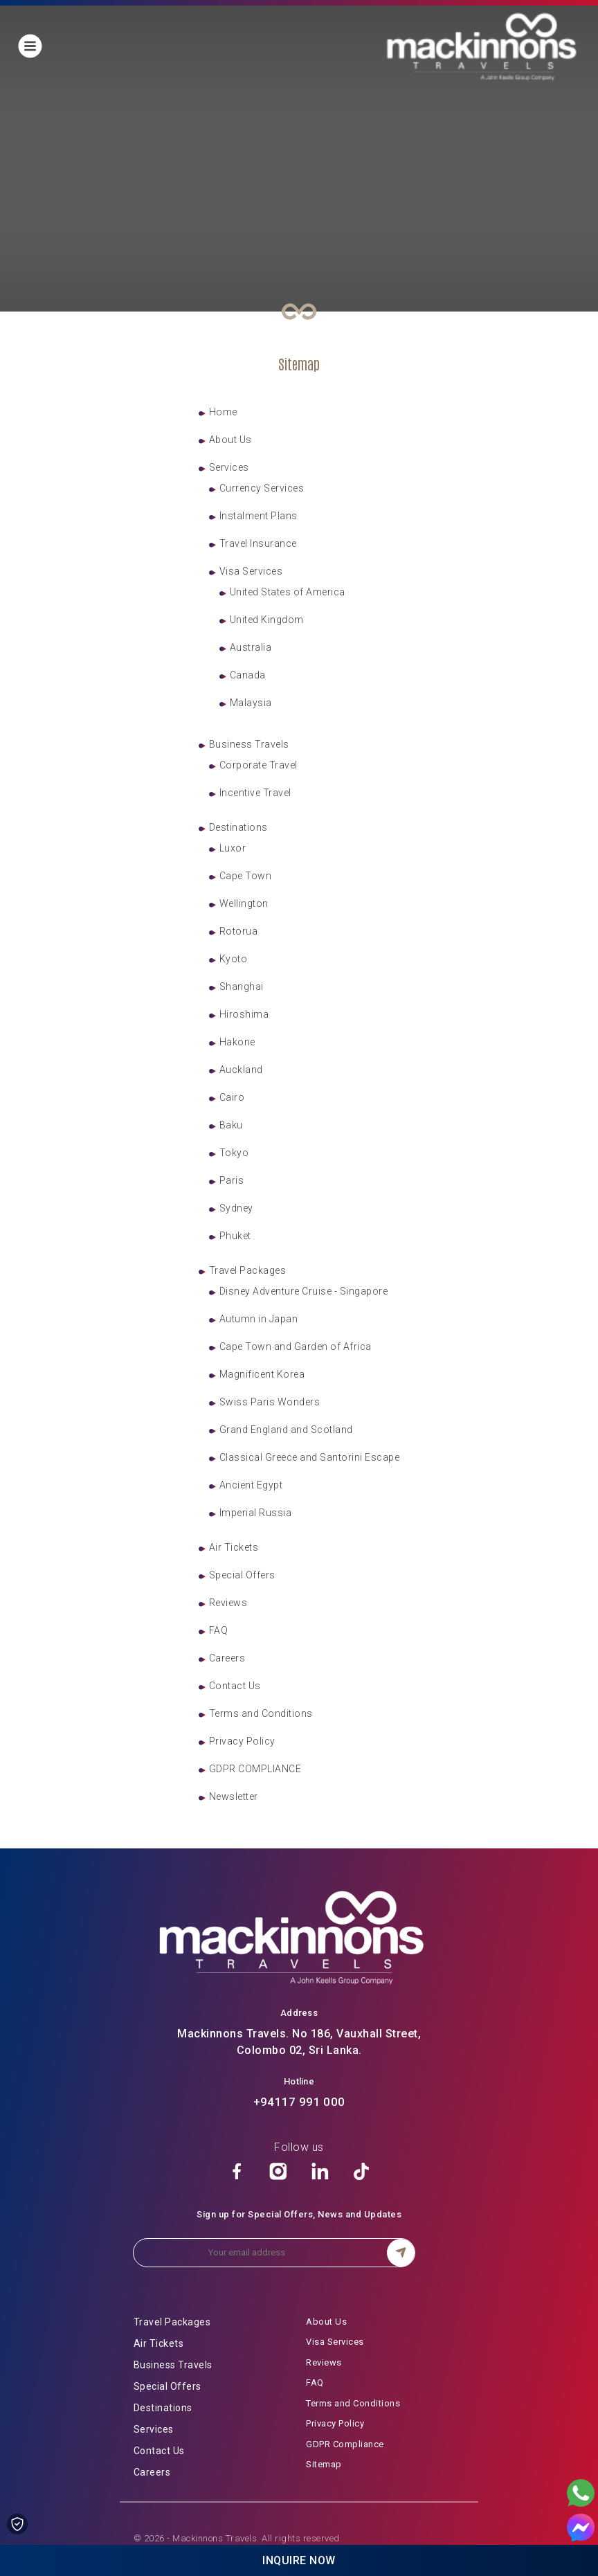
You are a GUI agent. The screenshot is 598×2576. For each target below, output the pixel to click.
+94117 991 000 (299, 2102)
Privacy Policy (242, 1741)
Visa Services (251, 571)
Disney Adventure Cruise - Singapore (303, 1291)
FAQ (218, 1630)
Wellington (244, 903)
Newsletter (233, 1796)
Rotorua (238, 931)
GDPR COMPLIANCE (255, 1768)
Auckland (241, 1069)
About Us (230, 439)
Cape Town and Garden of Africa (295, 1346)
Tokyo (234, 1152)
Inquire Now (299, 2560)
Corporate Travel (258, 765)
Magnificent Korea (262, 1374)
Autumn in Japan (258, 1318)
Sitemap (324, 2464)
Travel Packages (248, 1270)
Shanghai (241, 986)
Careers (227, 1658)
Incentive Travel (255, 792)
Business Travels (249, 744)
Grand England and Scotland (286, 1429)
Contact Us (235, 1685)
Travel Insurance (258, 543)
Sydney (236, 1208)
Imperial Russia (255, 1512)
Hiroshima (244, 1014)
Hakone (237, 1041)
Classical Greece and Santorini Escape (309, 1457)
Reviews (228, 1602)
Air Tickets (234, 1547)
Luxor (232, 848)
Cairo (232, 1097)
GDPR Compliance (345, 2444)
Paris (231, 1180)
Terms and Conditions (261, 1713)
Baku (231, 1125)
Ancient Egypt (251, 1484)
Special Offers (242, 1574)
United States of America (287, 591)
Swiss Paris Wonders (269, 1401)
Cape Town (245, 875)
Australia (251, 647)
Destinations (238, 827)
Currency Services (262, 488)
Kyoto (233, 958)
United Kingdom (267, 619)
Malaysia (251, 702)
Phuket (235, 1235)
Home (223, 411)
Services (229, 467)
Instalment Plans (258, 515)
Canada (248, 675)
